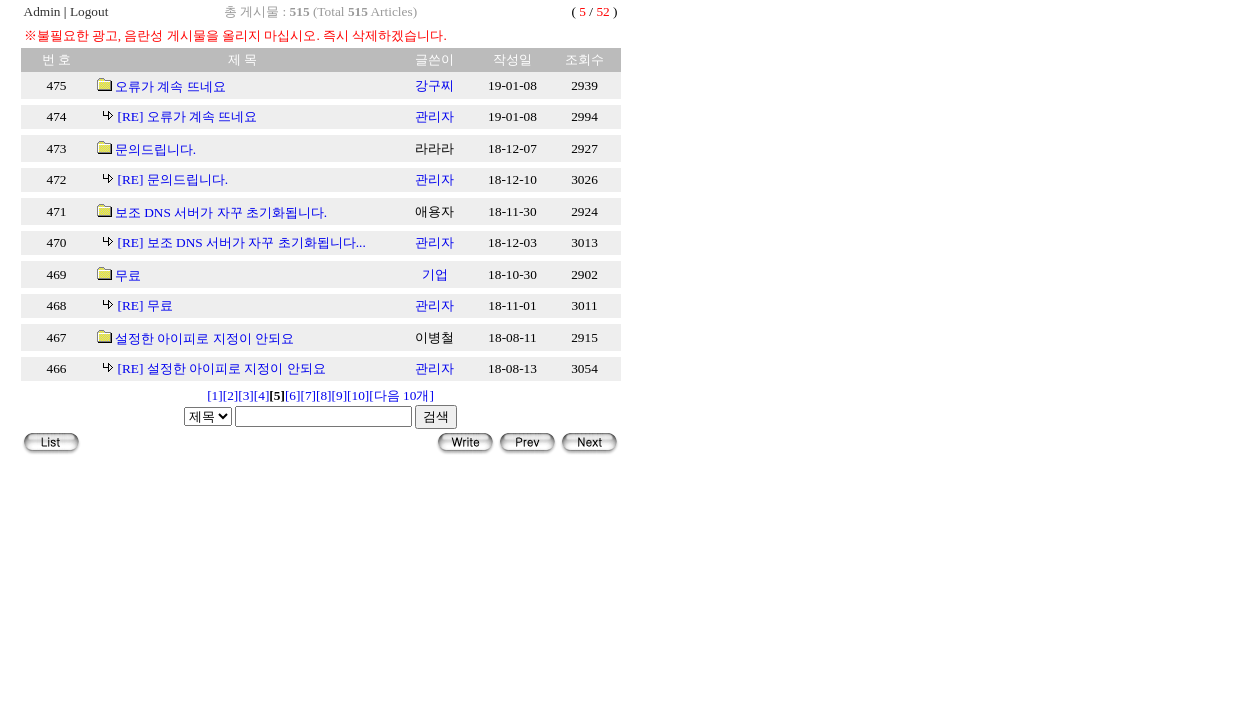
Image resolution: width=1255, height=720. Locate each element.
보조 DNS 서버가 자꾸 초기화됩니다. (221, 212)
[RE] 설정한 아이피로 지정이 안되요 (222, 368)
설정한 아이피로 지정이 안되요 (204, 338)
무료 (128, 275)
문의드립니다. (155, 149)
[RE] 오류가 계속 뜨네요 (188, 116)
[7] (308, 395)
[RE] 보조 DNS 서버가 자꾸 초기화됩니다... (242, 242)
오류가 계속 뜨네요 (170, 86)
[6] (293, 395)
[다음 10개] (401, 395)
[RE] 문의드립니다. (173, 179)
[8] (324, 395)
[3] (246, 395)
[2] (231, 395)
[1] (215, 395)
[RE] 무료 (145, 305)
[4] (262, 395)
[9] (340, 395)
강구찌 (434, 85)
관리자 (434, 116)
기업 (435, 274)
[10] (358, 395)
